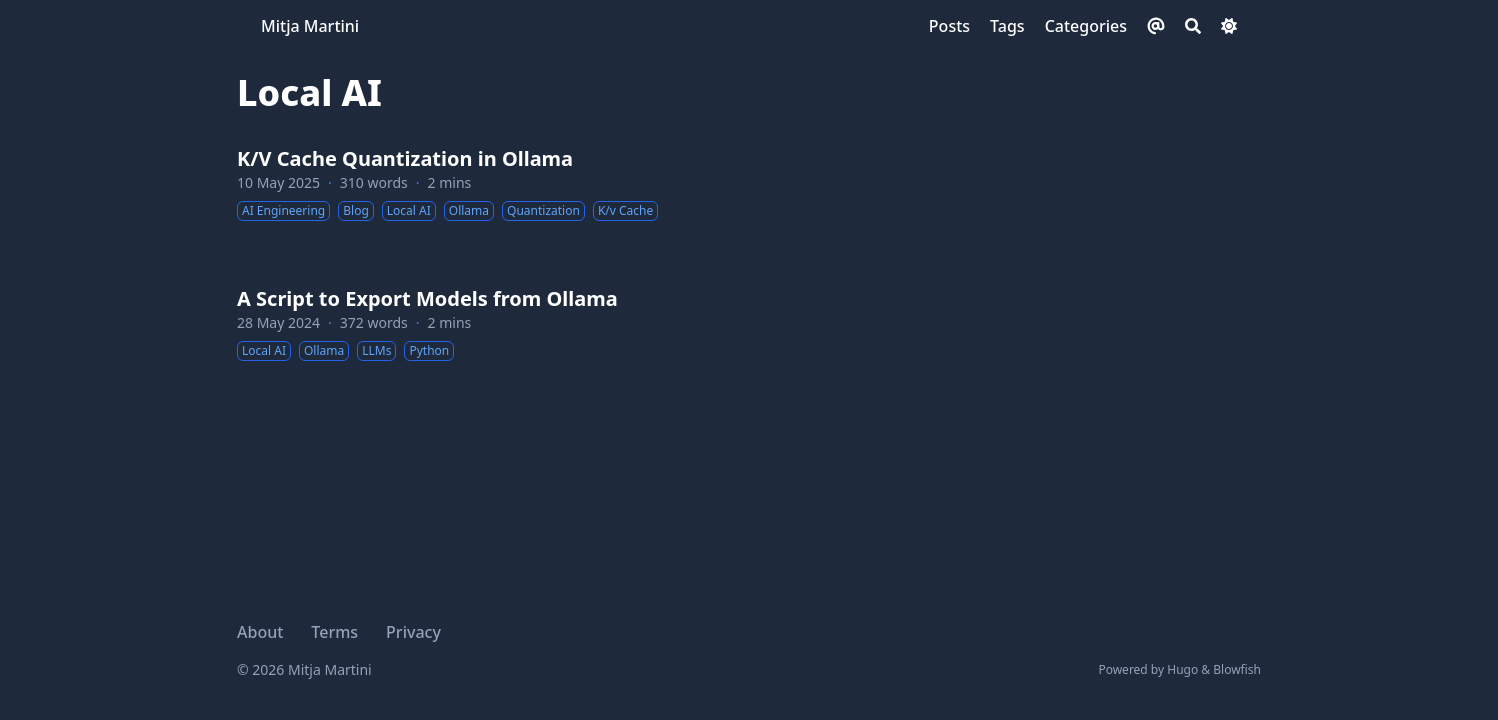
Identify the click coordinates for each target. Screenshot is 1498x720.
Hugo (1182, 669)
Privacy (413, 632)
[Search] (1193, 26)
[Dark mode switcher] (1229, 26)
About (260, 632)
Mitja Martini (310, 26)
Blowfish (1237, 669)
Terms (334, 632)
